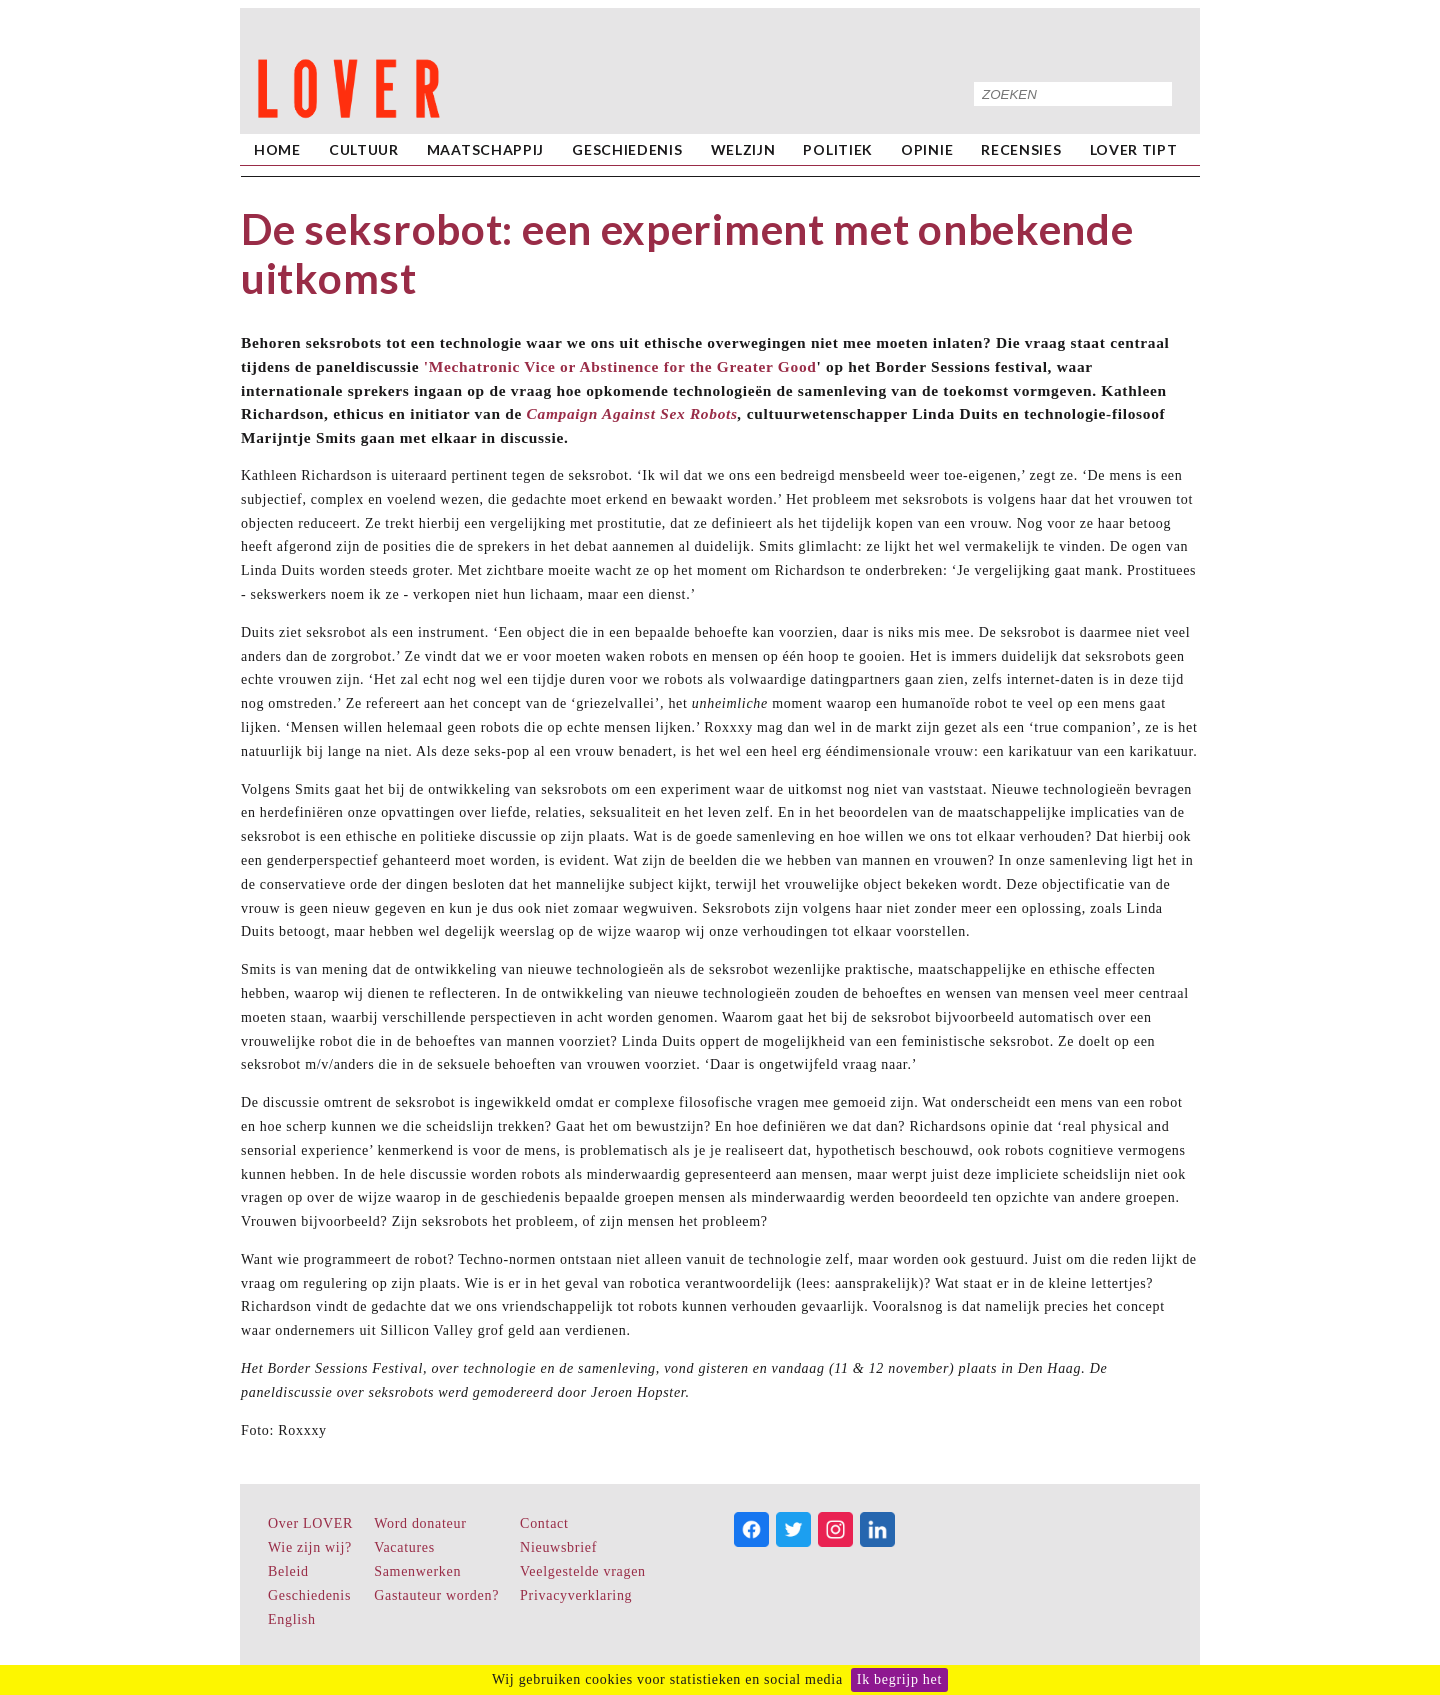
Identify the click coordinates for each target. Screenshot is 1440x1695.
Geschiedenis (627, 149)
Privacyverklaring (576, 1595)
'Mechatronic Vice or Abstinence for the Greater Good (620, 366)
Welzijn (743, 149)
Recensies (1021, 149)
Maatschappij (485, 149)
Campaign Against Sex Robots (632, 413)
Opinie (927, 149)
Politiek (838, 149)
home (277, 149)
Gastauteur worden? (436, 1595)
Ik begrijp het (899, 1679)
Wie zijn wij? (310, 1547)
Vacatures (404, 1547)
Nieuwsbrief (558, 1547)
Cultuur (364, 149)
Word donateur (420, 1523)
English (292, 1619)
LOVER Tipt (1134, 149)
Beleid (288, 1571)
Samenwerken (417, 1571)
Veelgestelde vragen (583, 1571)
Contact (544, 1523)
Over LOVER (310, 1523)
